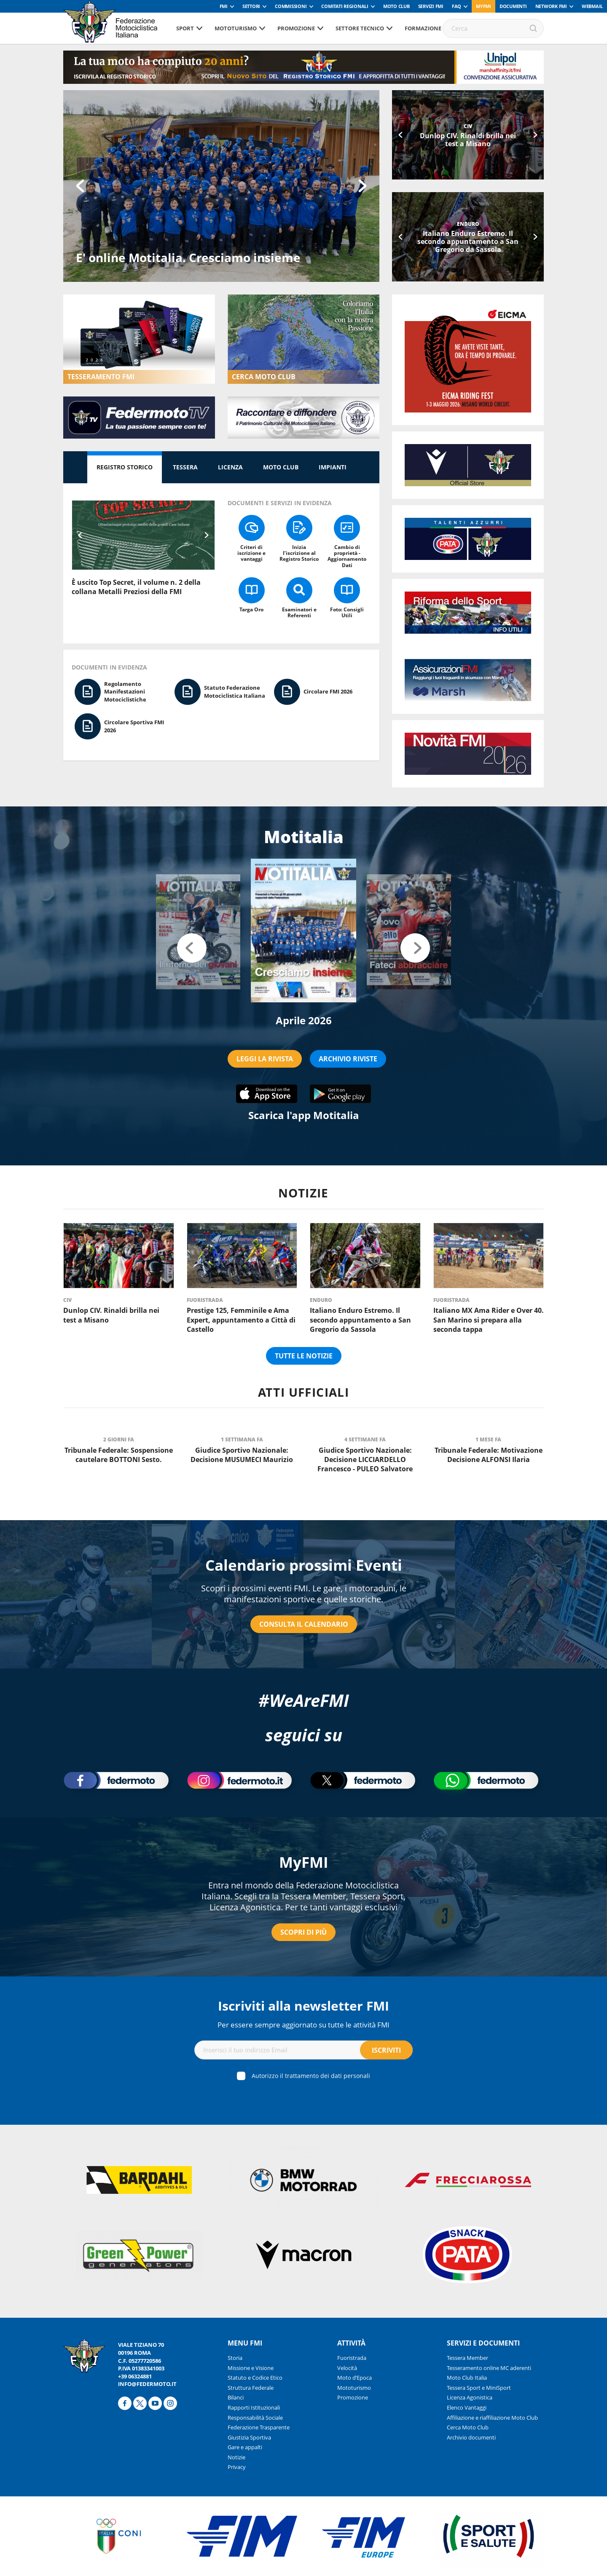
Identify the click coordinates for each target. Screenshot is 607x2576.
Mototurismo (236, 28)
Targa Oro (251, 609)
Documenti (513, 6)
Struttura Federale (251, 2387)
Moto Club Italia (467, 2377)
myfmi (483, 6)
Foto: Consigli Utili (347, 612)
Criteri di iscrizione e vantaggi (251, 553)
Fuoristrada (205, 1300)
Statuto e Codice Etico (255, 2377)
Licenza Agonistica (469, 2397)
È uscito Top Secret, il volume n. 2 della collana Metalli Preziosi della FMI (136, 587)
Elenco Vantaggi (466, 2407)
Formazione (423, 28)
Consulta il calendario (303, 1624)
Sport (185, 28)
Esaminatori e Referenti (299, 612)
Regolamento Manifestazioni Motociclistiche (125, 691)
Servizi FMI (430, 6)
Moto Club (396, 6)
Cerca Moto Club (468, 2427)
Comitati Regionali (344, 6)
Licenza (230, 467)
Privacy (237, 2467)
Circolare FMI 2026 (328, 691)
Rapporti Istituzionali (254, 2407)
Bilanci (236, 2397)
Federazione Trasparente (259, 2427)
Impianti (332, 467)
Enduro (468, 224)
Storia (235, 2358)
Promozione (296, 28)
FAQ (456, 6)
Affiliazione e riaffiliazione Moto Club (492, 2417)
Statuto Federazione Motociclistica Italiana (234, 691)
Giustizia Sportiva (249, 2437)
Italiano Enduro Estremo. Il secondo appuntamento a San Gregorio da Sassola (467, 241)
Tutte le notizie (304, 1355)
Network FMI (551, 6)
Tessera (185, 467)
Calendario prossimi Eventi (303, 1565)
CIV (468, 126)
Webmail (592, 6)
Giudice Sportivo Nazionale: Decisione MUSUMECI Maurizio (242, 1455)
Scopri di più (303, 1932)
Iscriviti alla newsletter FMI (303, 2005)
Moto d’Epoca (354, 2377)
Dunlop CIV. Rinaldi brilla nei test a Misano (468, 139)
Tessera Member (467, 2358)
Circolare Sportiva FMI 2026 (134, 726)
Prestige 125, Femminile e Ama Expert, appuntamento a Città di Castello (241, 1320)
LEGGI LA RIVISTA (264, 1058)
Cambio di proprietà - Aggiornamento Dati (347, 556)
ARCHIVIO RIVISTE (348, 1058)
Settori (251, 6)
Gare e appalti (245, 2447)
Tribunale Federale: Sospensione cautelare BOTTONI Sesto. (118, 1455)
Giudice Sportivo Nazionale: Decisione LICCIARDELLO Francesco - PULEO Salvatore (365, 1460)
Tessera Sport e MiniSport (479, 2387)
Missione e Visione (251, 2368)
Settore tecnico (360, 28)
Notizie (236, 2457)
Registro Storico (125, 467)
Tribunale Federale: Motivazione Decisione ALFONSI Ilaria (489, 1455)
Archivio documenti (471, 2437)
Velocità (347, 2368)
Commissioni (290, 6)
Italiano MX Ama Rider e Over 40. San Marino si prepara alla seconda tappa (488, 1320)
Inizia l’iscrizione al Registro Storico (299, 553)
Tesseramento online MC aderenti (489, 2368)
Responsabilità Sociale (255, 2417)
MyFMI (303, 1862)
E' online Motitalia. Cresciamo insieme (188, 257)
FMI (224, 6)
